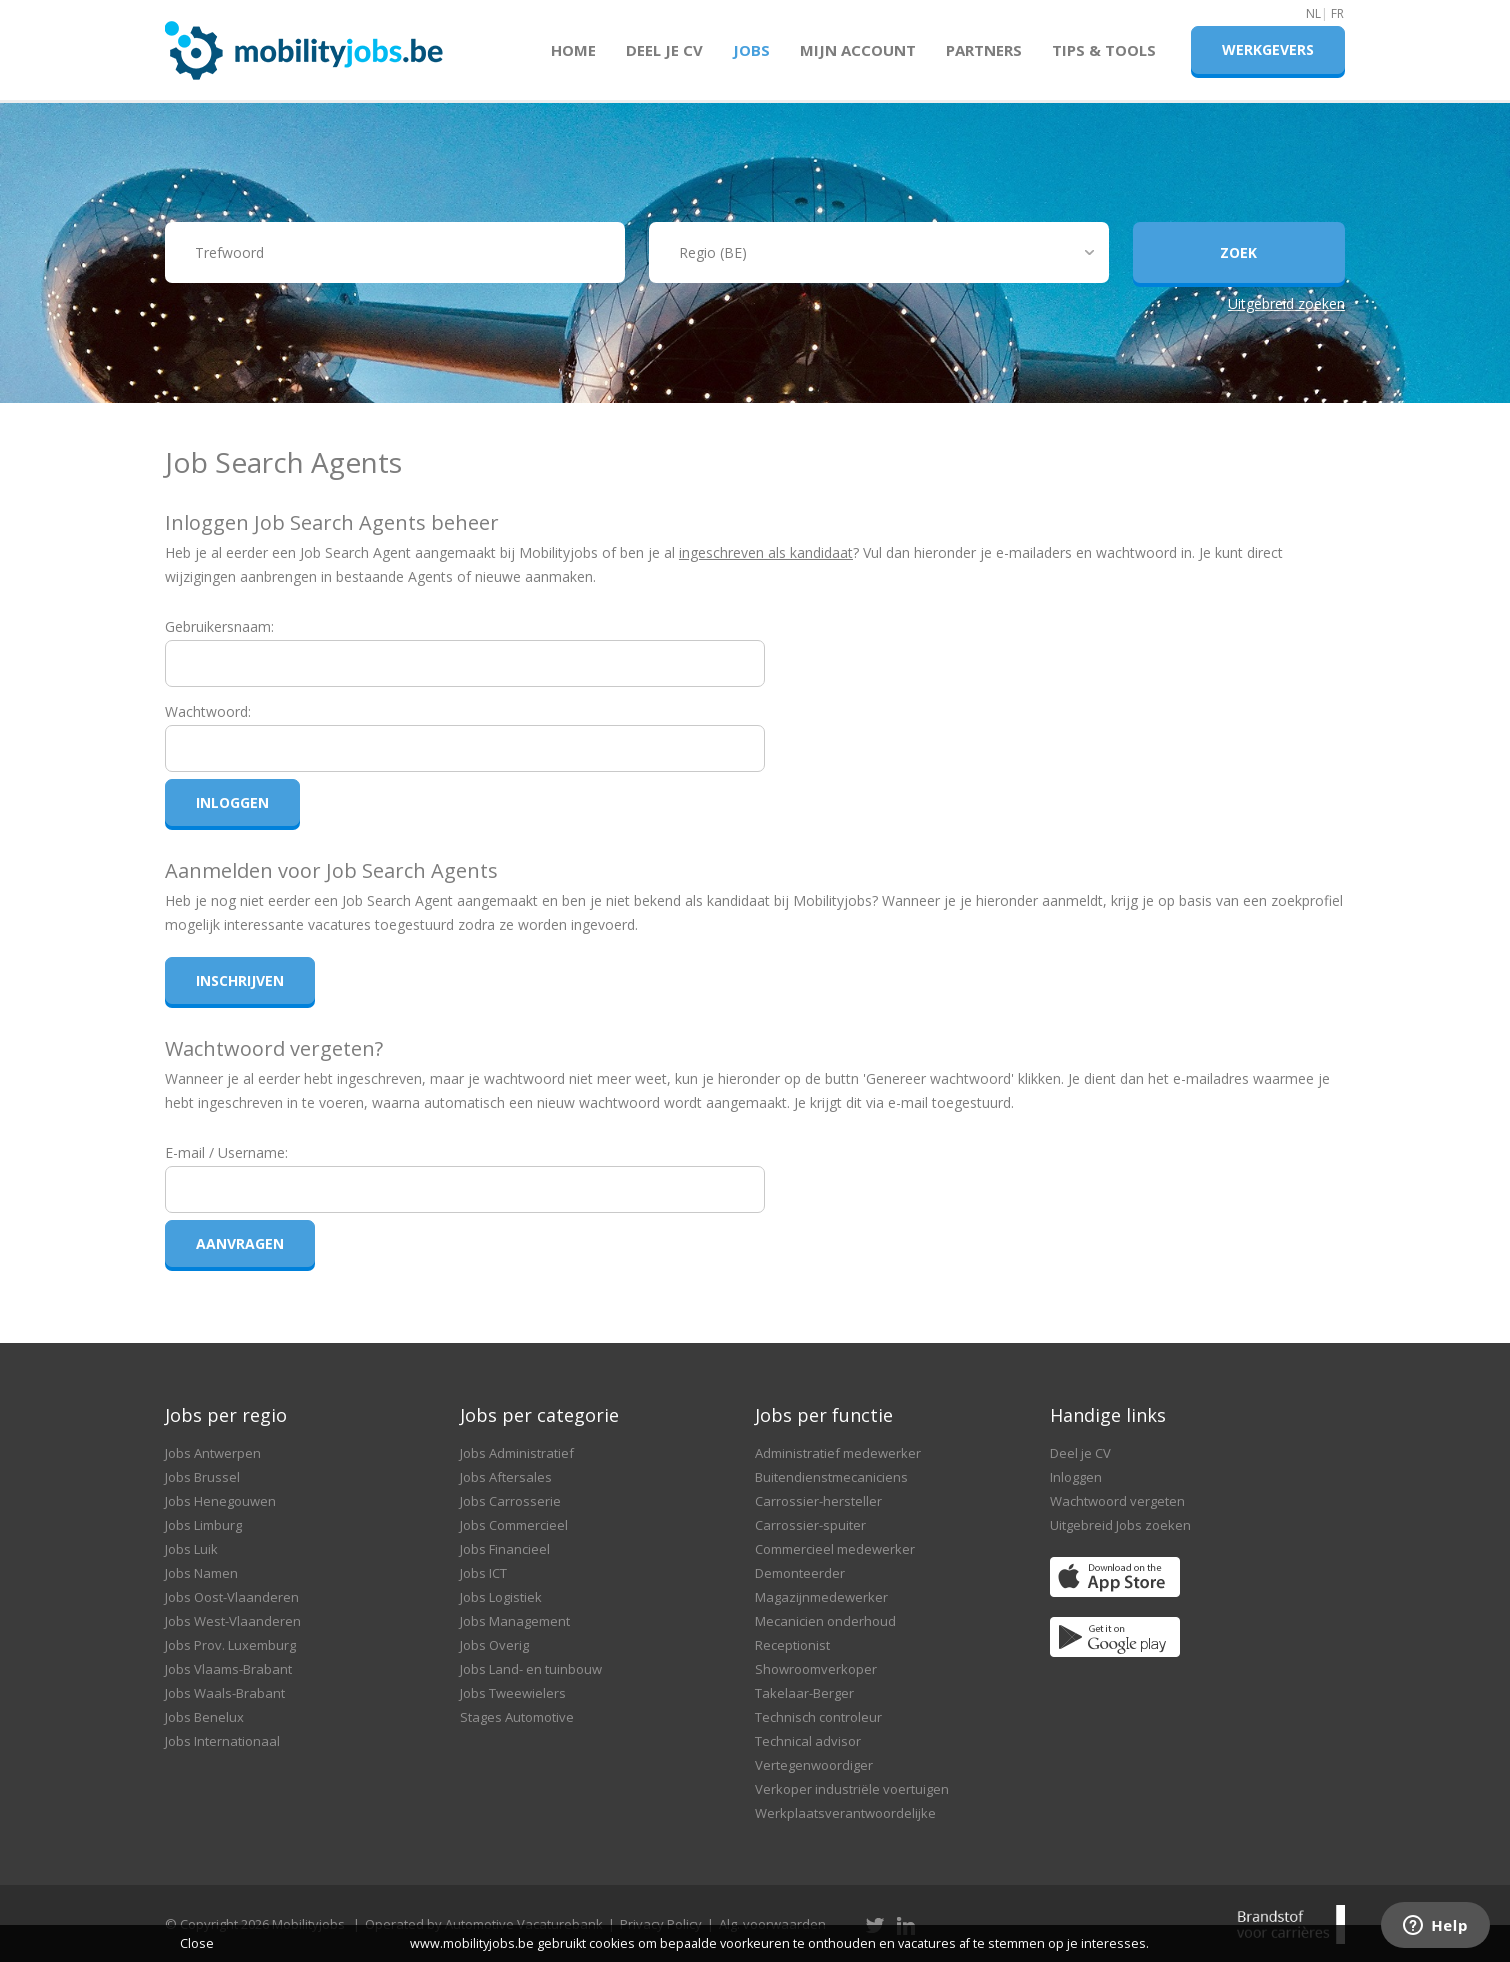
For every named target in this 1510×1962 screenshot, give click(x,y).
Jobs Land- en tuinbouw (531, 1669)
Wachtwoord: (208, 711)
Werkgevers (1268, 49)
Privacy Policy (661, 1924)
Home (573, 50)
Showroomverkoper (816, 1669)
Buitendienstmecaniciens (831, 1477)
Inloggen (1076, 1477)
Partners (984, 50)
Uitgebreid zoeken (1286, 303)
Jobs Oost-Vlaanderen (232, 1597)
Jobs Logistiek (501, 1597)
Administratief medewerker (838, 1453)
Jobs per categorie (539, 1415)
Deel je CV (664, 50)
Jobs (751, 50)
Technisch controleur (818, 1717)
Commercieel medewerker (835, 1549)
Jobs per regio (226, 1415)
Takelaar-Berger (804, 1693)
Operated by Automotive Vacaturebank (484, 1924)
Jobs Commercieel (514, 1525)
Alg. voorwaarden (772, 1924)
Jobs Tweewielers (513, 1693)
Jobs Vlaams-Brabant (228, 1669)
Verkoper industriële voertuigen (852, 1789)
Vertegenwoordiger (814, 1765)
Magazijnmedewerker (821, 1597)
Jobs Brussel (202, 1477)
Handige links (1108, 1415)
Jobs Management (515, 1621)
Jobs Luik (191, 1549)
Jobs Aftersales (506, 1477)
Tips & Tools (1104, 50)
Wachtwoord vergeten (1117, 1501)
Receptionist (792, 1645)
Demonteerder (800, 1573)
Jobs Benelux (204, 1717)
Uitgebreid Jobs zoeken (1120, 1525)
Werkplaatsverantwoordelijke (845, 1813)
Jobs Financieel (505, 1549)
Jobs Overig (494, 1645)
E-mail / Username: (226, 1152)
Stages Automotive (517, 1717)
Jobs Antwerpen (213, 1453)
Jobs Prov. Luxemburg (230, 1645)
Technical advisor (808, 1741)
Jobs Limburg (203, 1525)
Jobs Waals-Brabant (225, 1693)
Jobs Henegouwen (220, 1501)
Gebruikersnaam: (219, 626)
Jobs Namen (201, 1573)
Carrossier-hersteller (818, 1501)
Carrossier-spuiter (810, 1525)
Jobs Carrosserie (510, 1501)
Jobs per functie (824, 1415)
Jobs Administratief (517, 1453)
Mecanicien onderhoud (825, 1621)
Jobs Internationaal (222, 1741)
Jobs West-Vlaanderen (233, 1621)
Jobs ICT (483, 1573)
